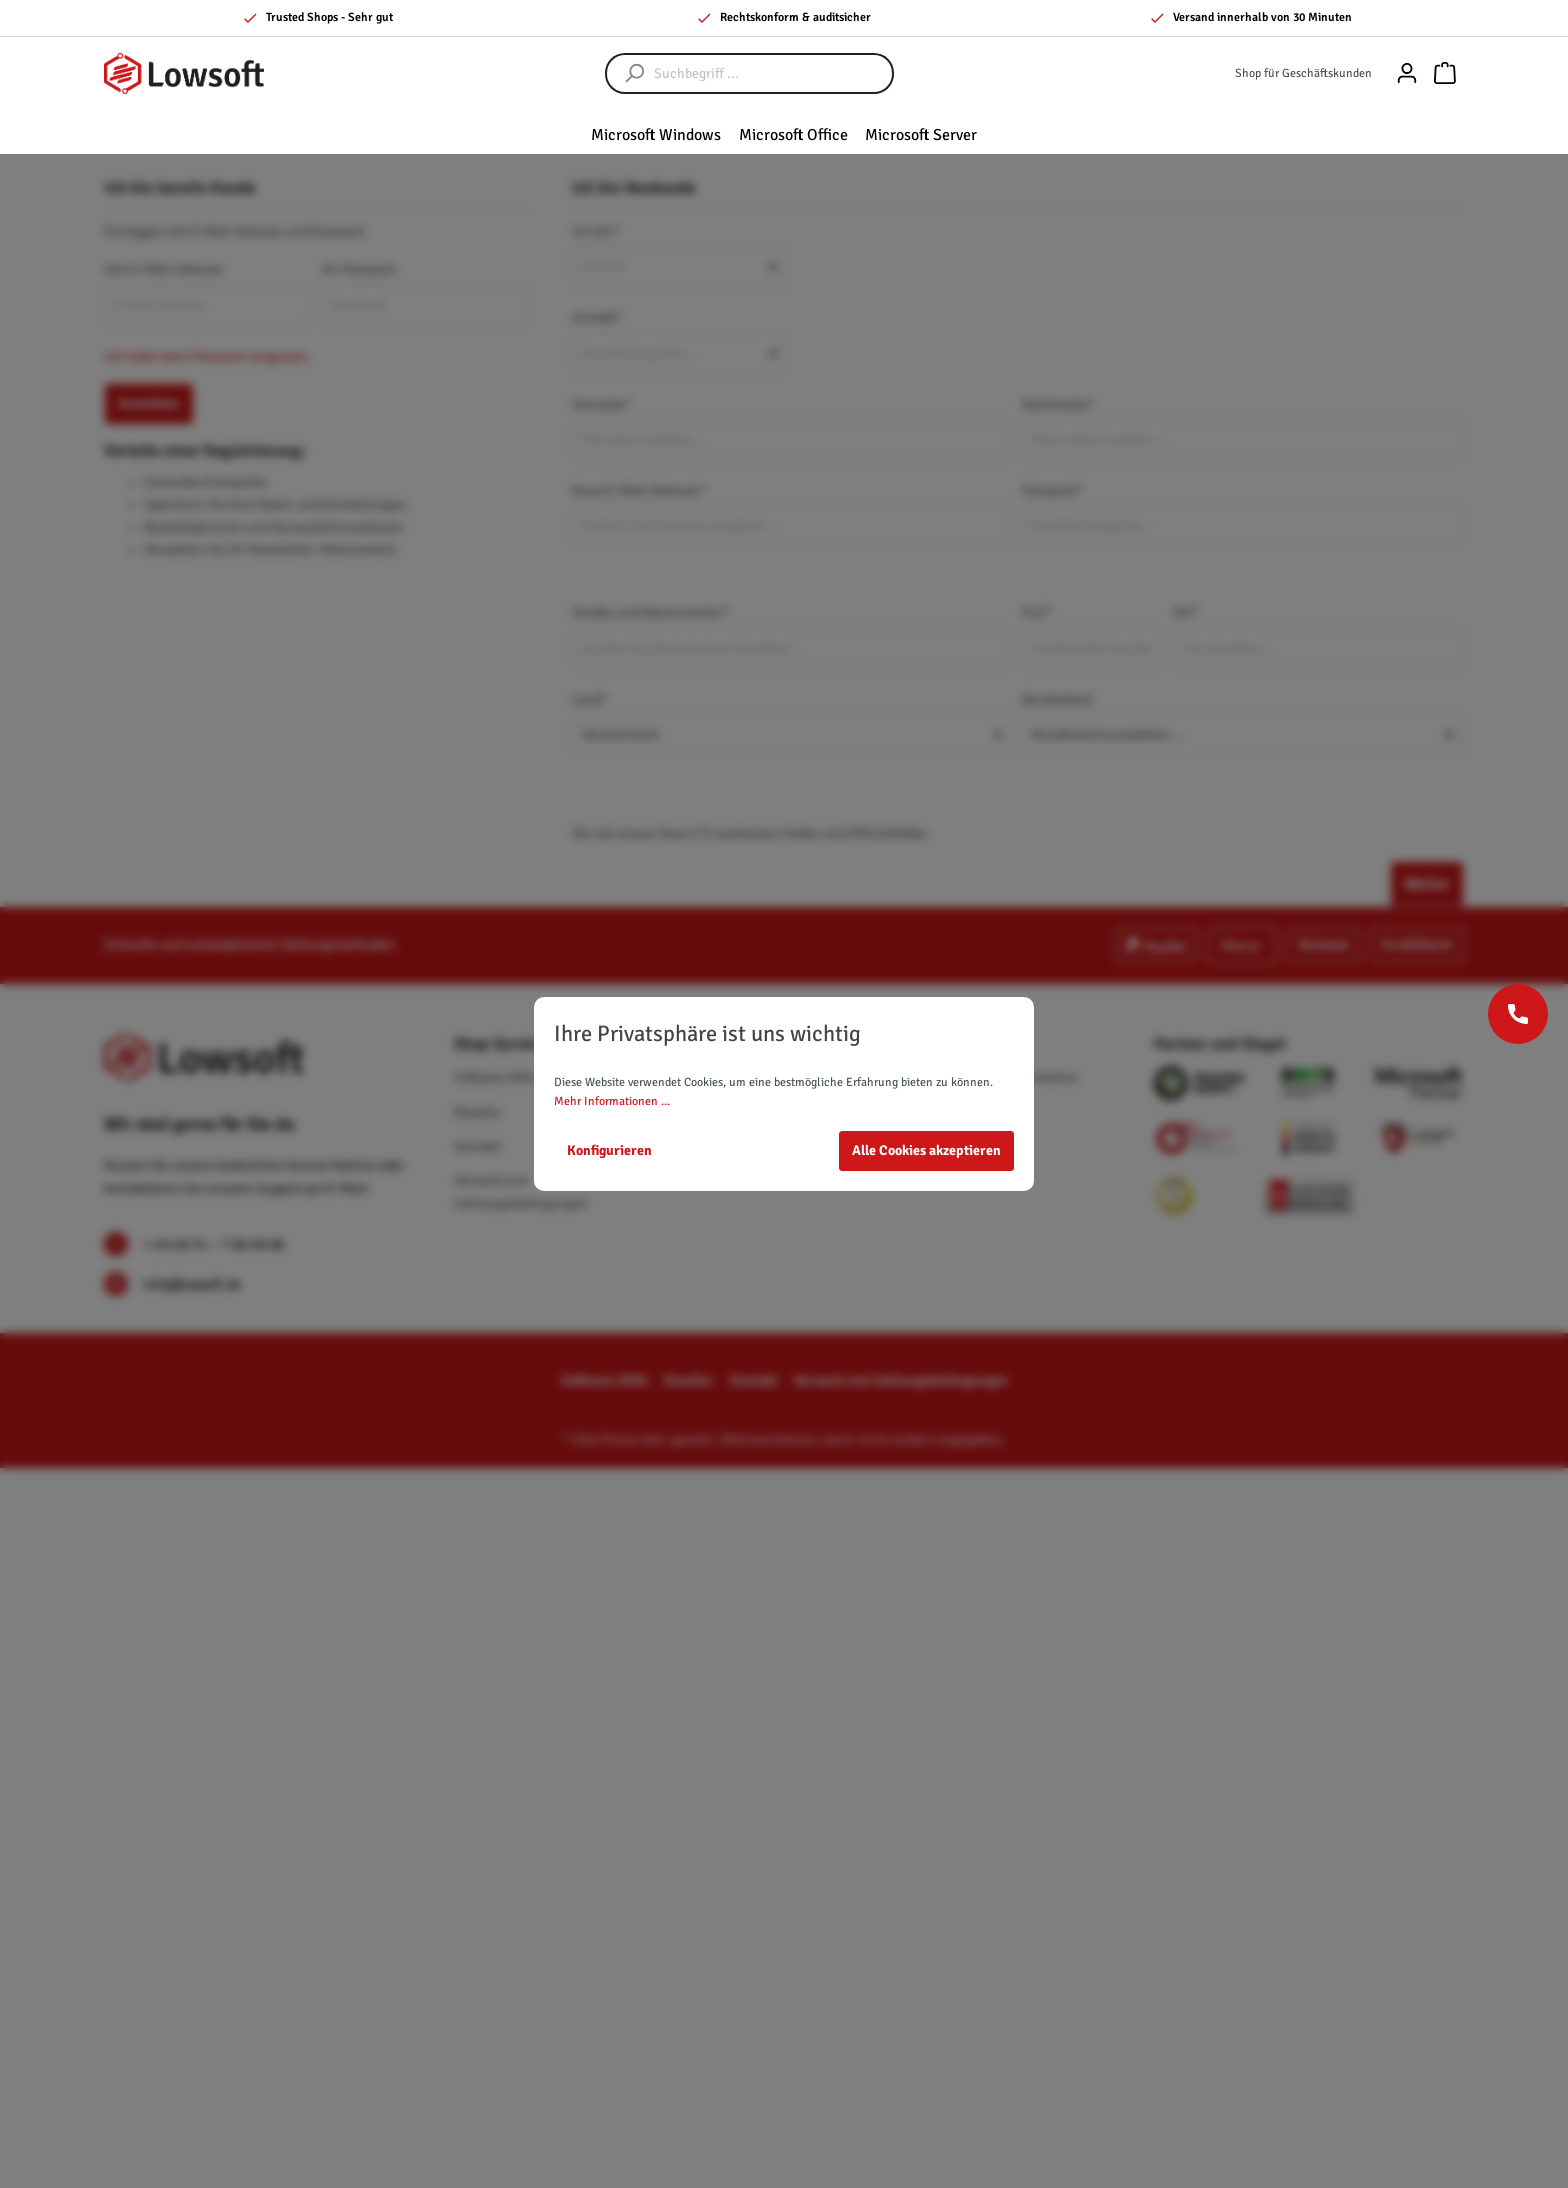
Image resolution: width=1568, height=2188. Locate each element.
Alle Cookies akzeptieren (926, 1150)
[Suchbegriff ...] (769, 73)
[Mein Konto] (1407, 73)
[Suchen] (625, 73)
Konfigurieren (609, 1150)
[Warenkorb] (1445, 73)
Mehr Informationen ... (612, 1101)
